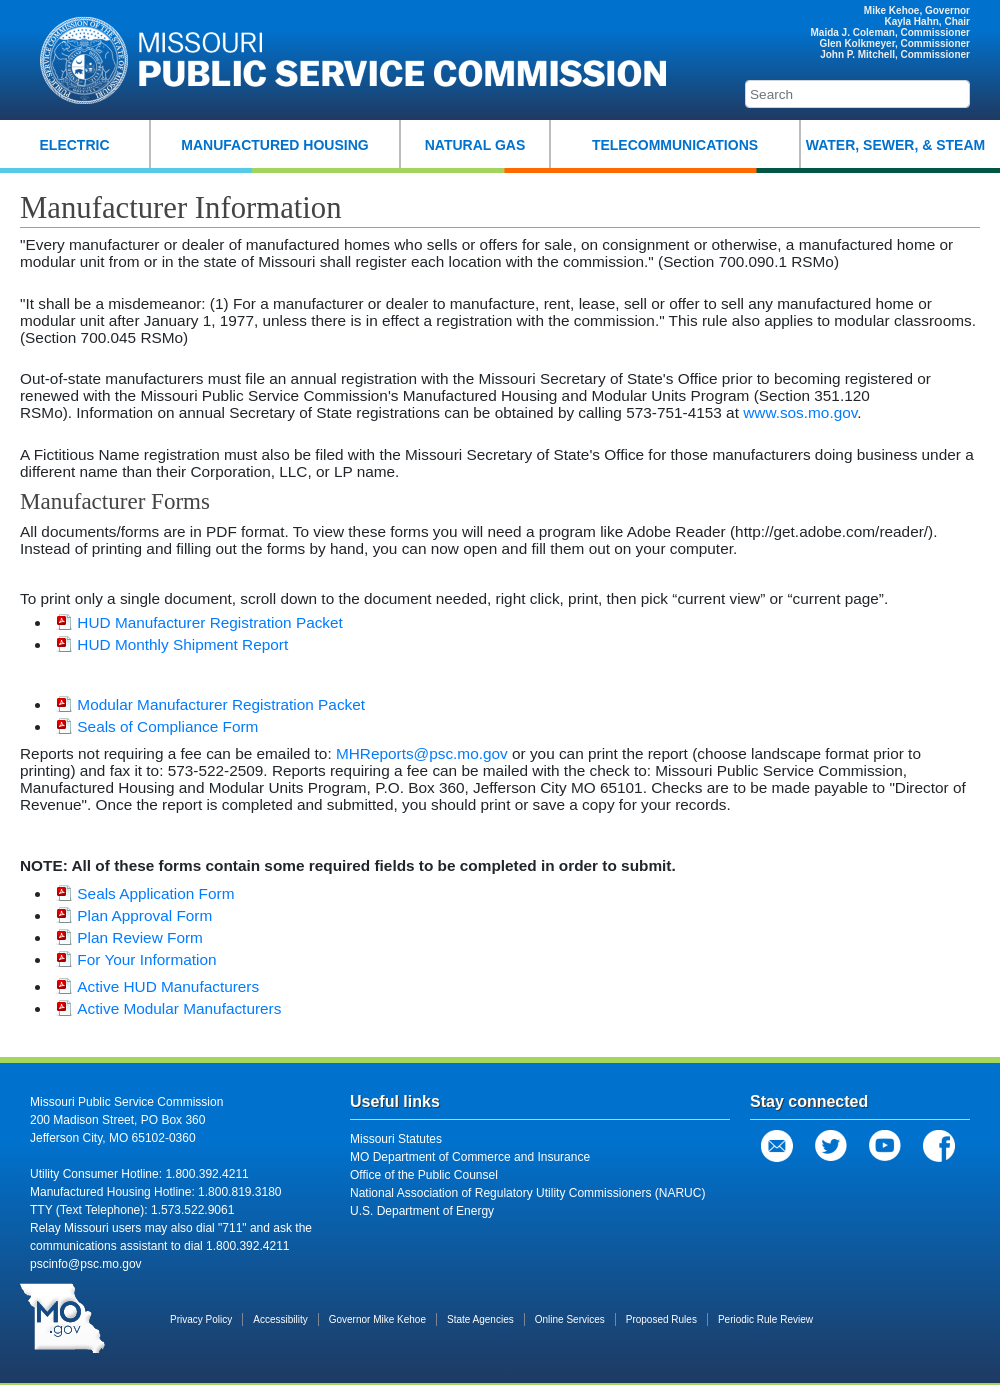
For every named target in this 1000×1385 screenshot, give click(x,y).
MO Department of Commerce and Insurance (470, 1157)
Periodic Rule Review (765, 1319)
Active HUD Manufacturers (157, 986)
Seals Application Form (145, 893)
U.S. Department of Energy (422, 1211)
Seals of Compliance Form (157, 726)
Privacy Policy (201, 1319)
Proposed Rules (661, 1319)
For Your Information (136, 959)
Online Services (570, 1319)
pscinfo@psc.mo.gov (86, 1264)
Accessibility (280, 1319)
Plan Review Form (129, 937)
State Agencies (480, 1319)
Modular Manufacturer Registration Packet (210, 704)
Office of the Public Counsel (424, 1175)
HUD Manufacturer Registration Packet (199, 622)
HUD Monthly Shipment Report (172, 644)
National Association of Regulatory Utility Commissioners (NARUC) (527, 1193)
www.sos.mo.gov (800, 412)
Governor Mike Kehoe (377, 1319)
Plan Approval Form (134, 915)
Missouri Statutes (396, 1139)
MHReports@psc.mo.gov (422, 753)
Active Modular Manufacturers (168, 1008)
